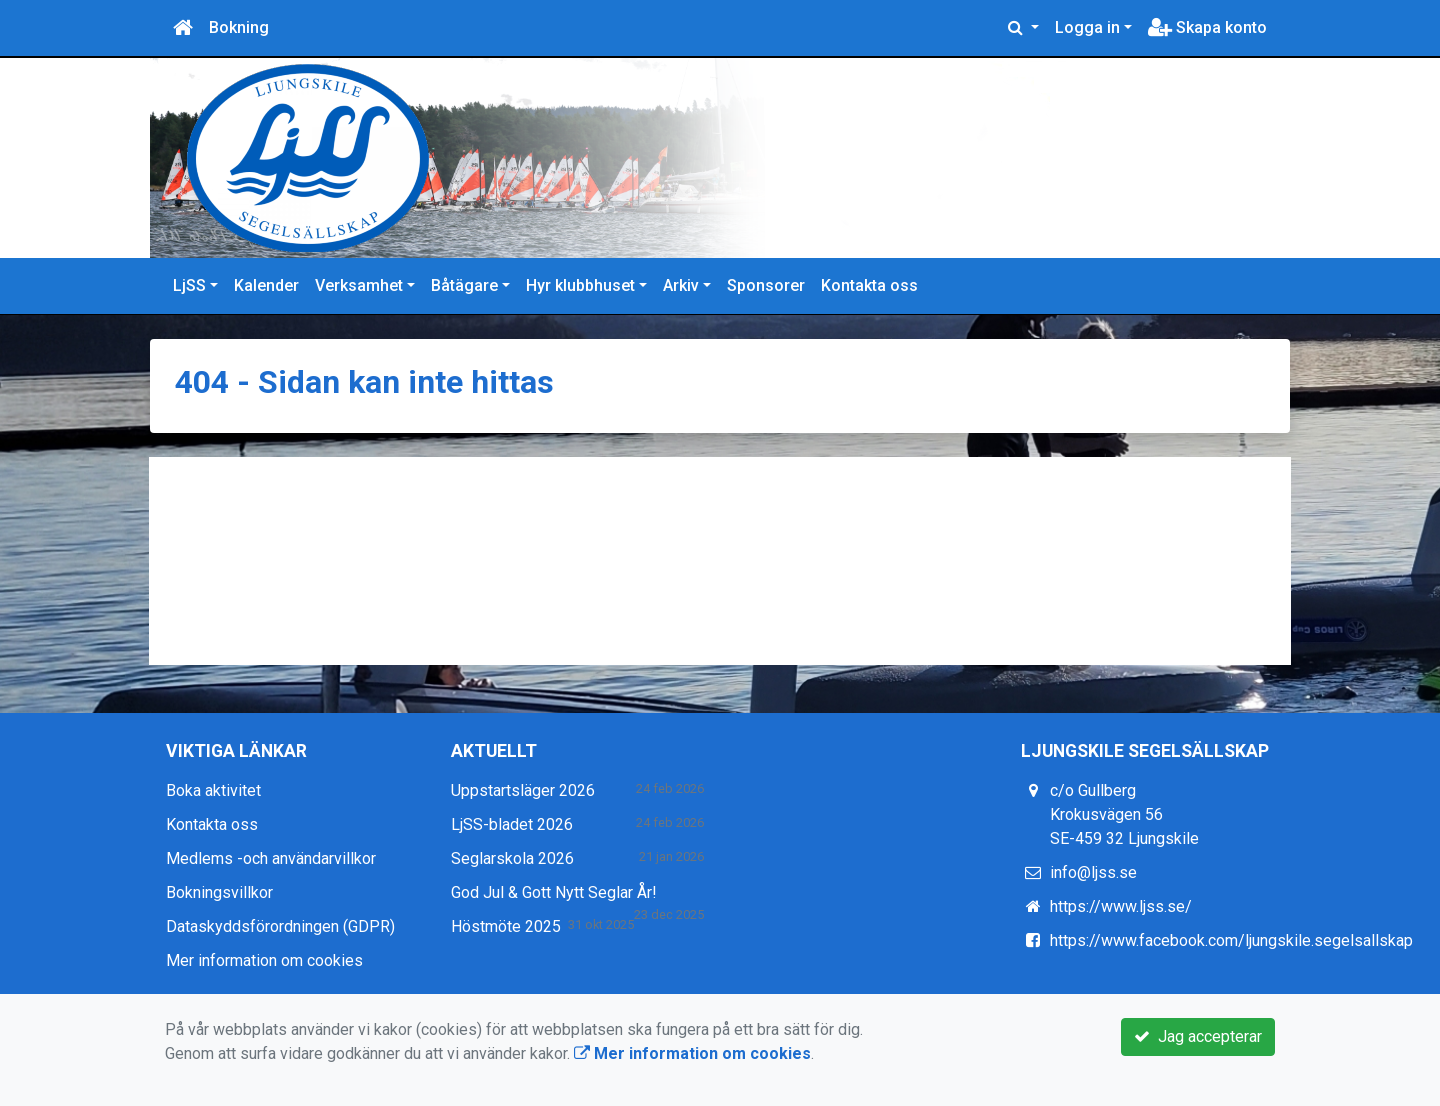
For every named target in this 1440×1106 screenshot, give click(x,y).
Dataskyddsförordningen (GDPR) (280, 926)
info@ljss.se (1093, 872)
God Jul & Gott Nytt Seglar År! (554, 892)
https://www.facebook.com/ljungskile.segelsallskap (1231, 940)
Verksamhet (359, 285)
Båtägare (464, 285)
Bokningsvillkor (219, 892)
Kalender (266, 285)
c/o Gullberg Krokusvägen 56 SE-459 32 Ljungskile (1124, 814)
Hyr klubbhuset (580, 285)
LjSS (189, 285)
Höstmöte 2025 (506, 926)
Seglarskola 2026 (512, 858)
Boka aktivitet (213, 790)
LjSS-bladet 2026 (512, 824)
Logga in (1087, 27)
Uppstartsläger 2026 (523, 790)
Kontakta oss (869, 285)
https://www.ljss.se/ (1121, 906)
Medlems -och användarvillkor (271, 858)
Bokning (239, 27)
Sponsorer (766, 285)
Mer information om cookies (264, 960)
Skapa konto (1207, 27)
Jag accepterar (1198, 1036)
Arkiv (681, 285)
